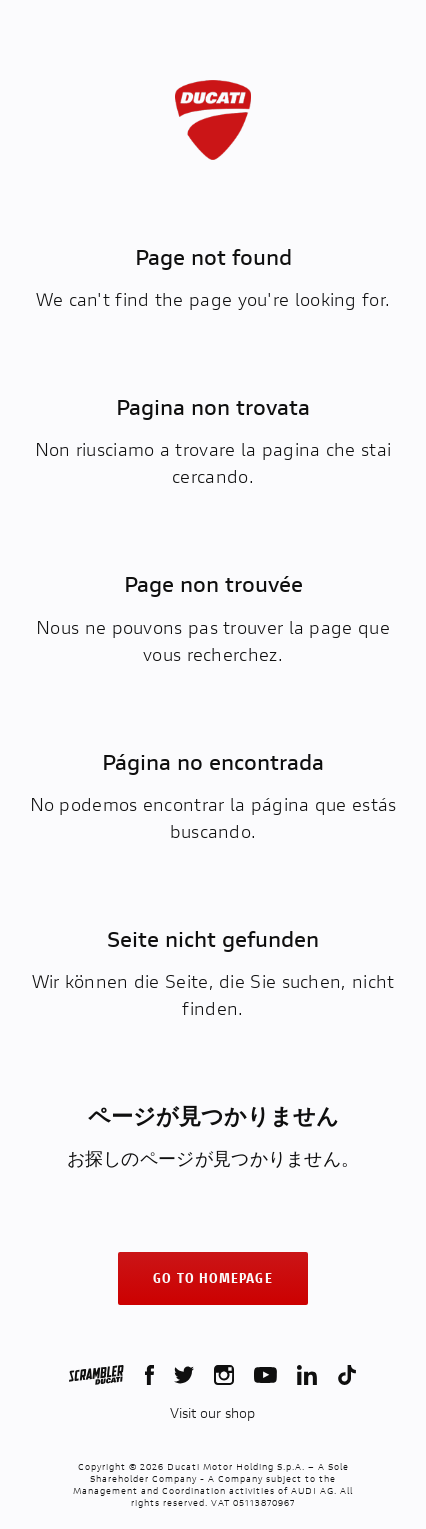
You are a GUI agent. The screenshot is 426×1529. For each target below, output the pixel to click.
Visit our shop (212, 1413)
